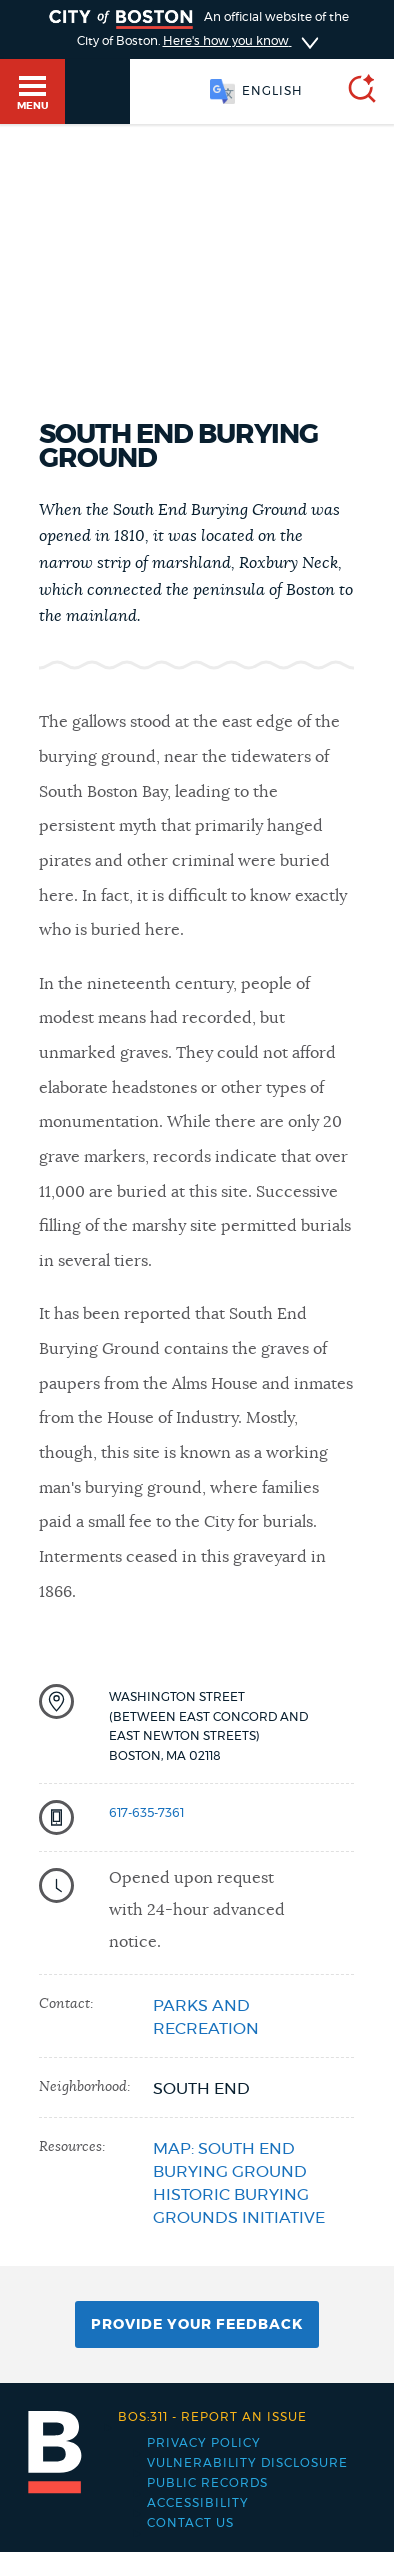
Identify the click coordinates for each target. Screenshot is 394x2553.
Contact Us (190, 2523)
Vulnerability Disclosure (247, 2463)
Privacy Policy (204, 2443)
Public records (207, 2483)
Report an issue (212, 2417)
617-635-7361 (146, 1813)
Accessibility (198, 2503)
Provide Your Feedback (197, 2325)
